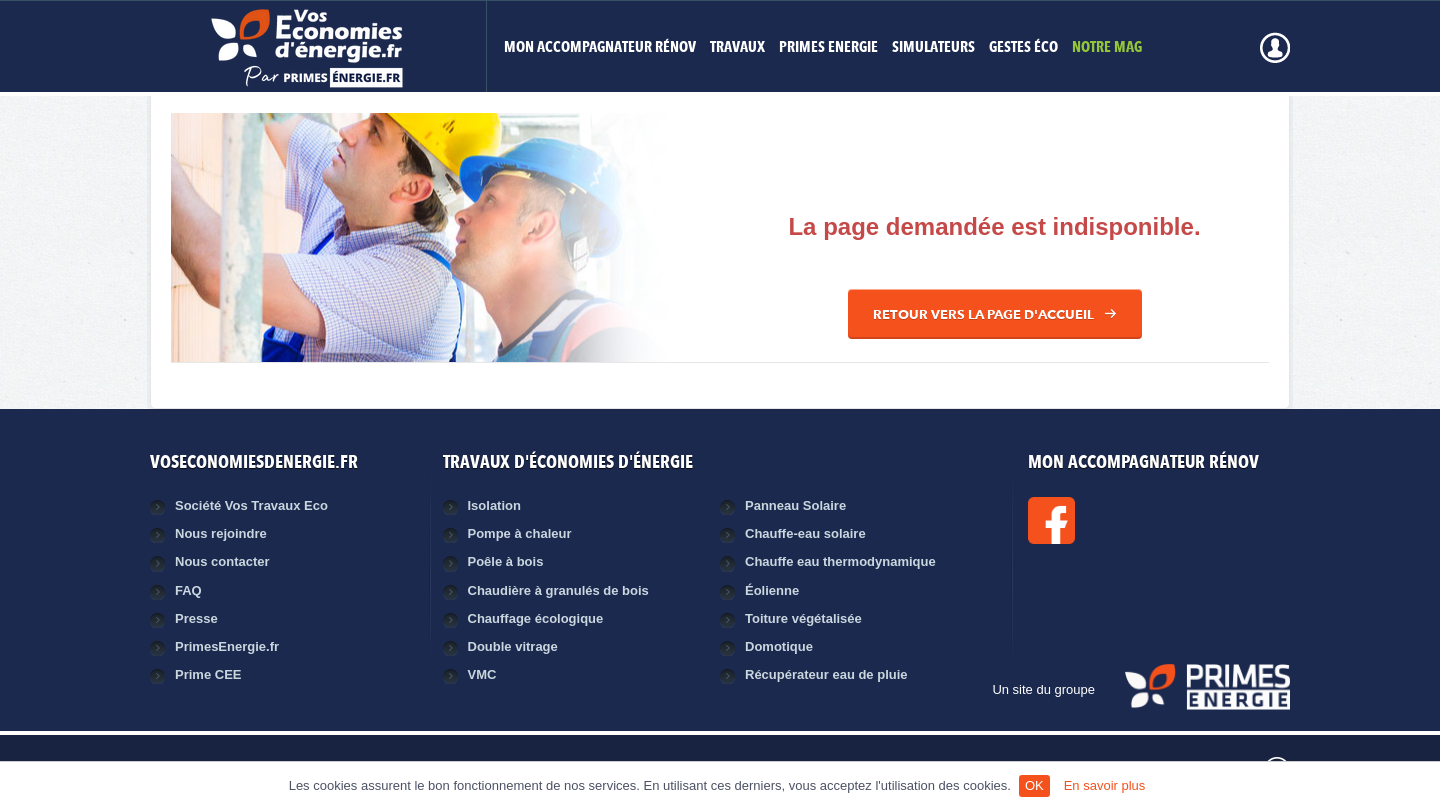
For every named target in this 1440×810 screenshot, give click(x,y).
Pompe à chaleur (520, 533)
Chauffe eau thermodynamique (840, 561)
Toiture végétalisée (803, 618)
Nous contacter (222, 561)
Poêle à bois (506, 561)
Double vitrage (513, 646)
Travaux (737, 48)
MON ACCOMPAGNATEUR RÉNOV (600, 48)
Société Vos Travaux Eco (251, 505)
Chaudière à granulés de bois (558, 590)
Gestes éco (1023, 48)
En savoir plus (1105, 785)
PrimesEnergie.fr (227, 646)
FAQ (188, 590)
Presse (196, 618)
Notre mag (1107, 48)
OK (1034, 785)
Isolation (494, 505)
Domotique (779, 646)
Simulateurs (933, 48)
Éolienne (772, 590)
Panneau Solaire (795, 505)
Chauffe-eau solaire (805, 533)
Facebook (1119, 520)
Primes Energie (828, 48)
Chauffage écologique (536, 618)
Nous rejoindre (221, 533)
